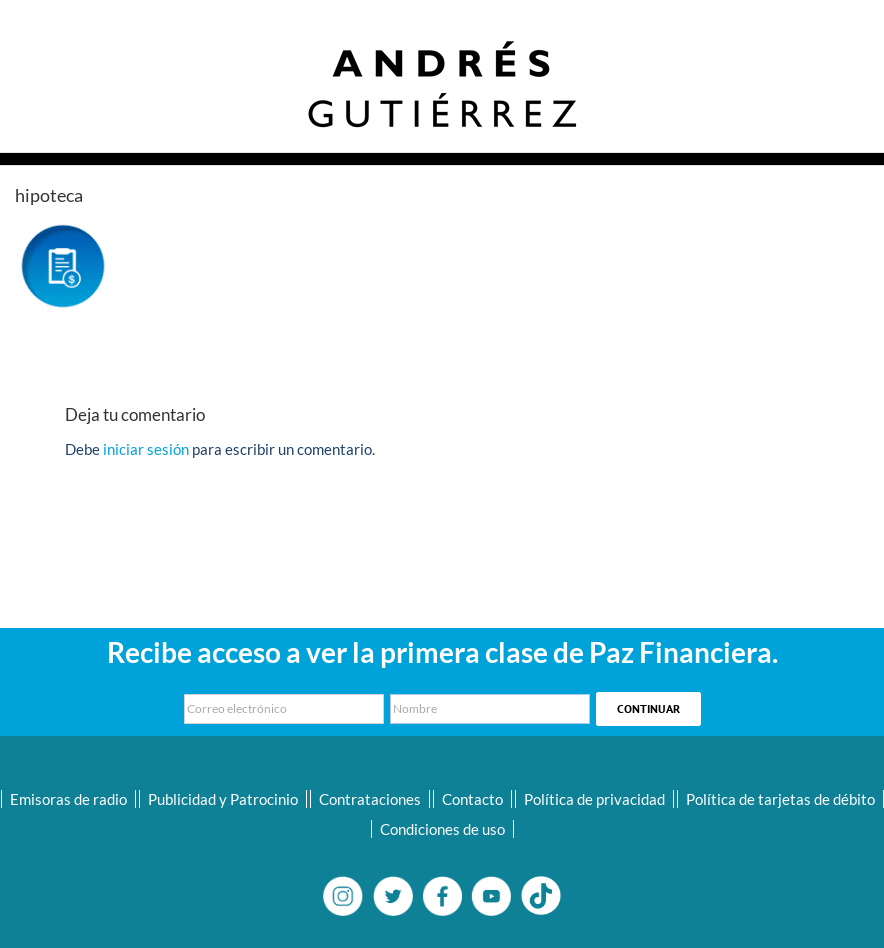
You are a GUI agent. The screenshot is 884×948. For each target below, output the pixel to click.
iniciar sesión (147, 449)
